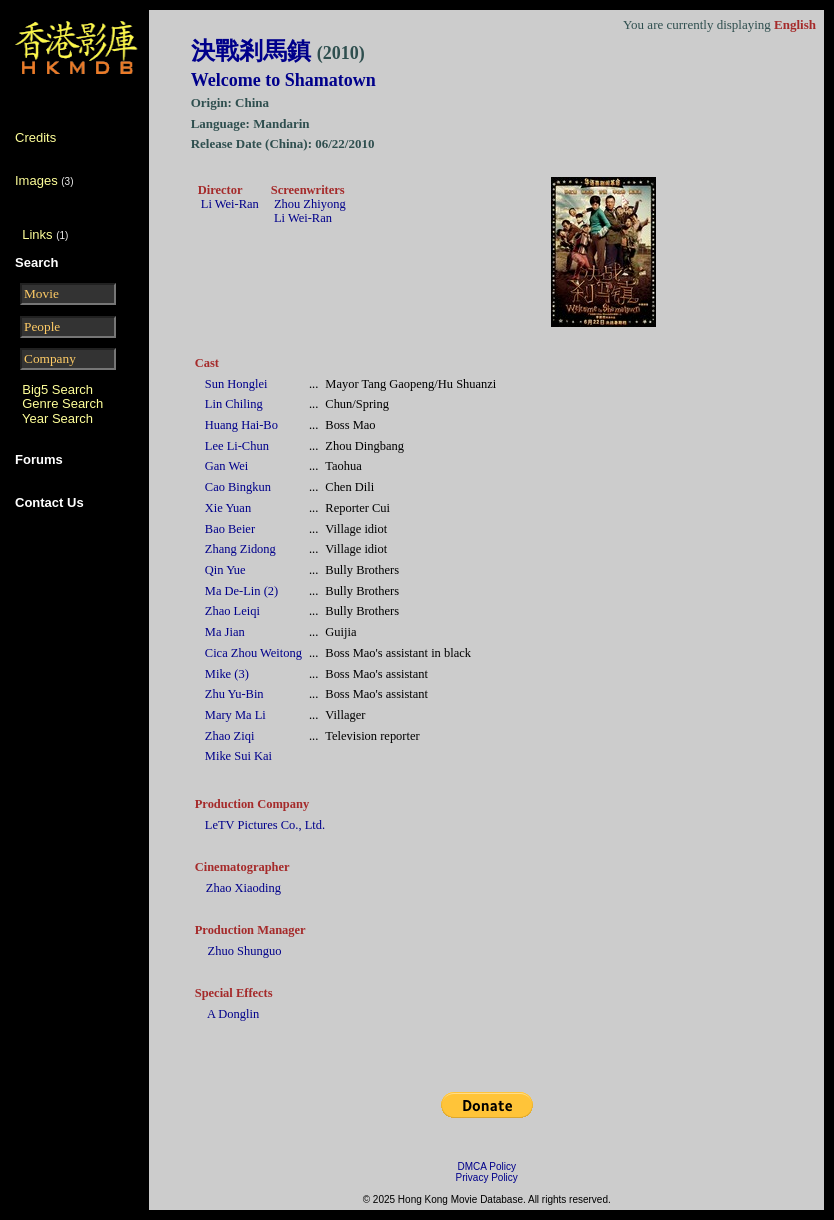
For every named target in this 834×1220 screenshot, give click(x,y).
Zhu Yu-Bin (234, 694)
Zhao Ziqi (230, 736)
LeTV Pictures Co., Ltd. (265, 825)
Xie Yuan (228, 508)
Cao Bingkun (238, 487)
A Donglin (233, 1014)
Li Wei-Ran (230, 204)
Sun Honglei (236, 384)
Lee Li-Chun (237, 446)
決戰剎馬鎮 (278, 51)
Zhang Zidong (240, 549)
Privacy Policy (487, 1177)
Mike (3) (227, 674)
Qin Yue (225, 570)
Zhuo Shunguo (245, 951)
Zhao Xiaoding (243, 888)
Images (36, 180)
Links (37, 234)
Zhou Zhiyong (310, 204)
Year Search (57, 418)
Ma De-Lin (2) (241, 591)
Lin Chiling (234, 404)
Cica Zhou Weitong (253, 653)
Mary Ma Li (235, 715)
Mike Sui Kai (238, 756)
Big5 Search (57, 389)
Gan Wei (226, 466)
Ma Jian (225, 632)
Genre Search (62, 403)
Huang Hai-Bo (241, 425)
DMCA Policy (487, 1166)
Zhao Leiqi (232, 611)
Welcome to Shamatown (283, 80)
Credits (35, 137)
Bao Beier (230, 529)
